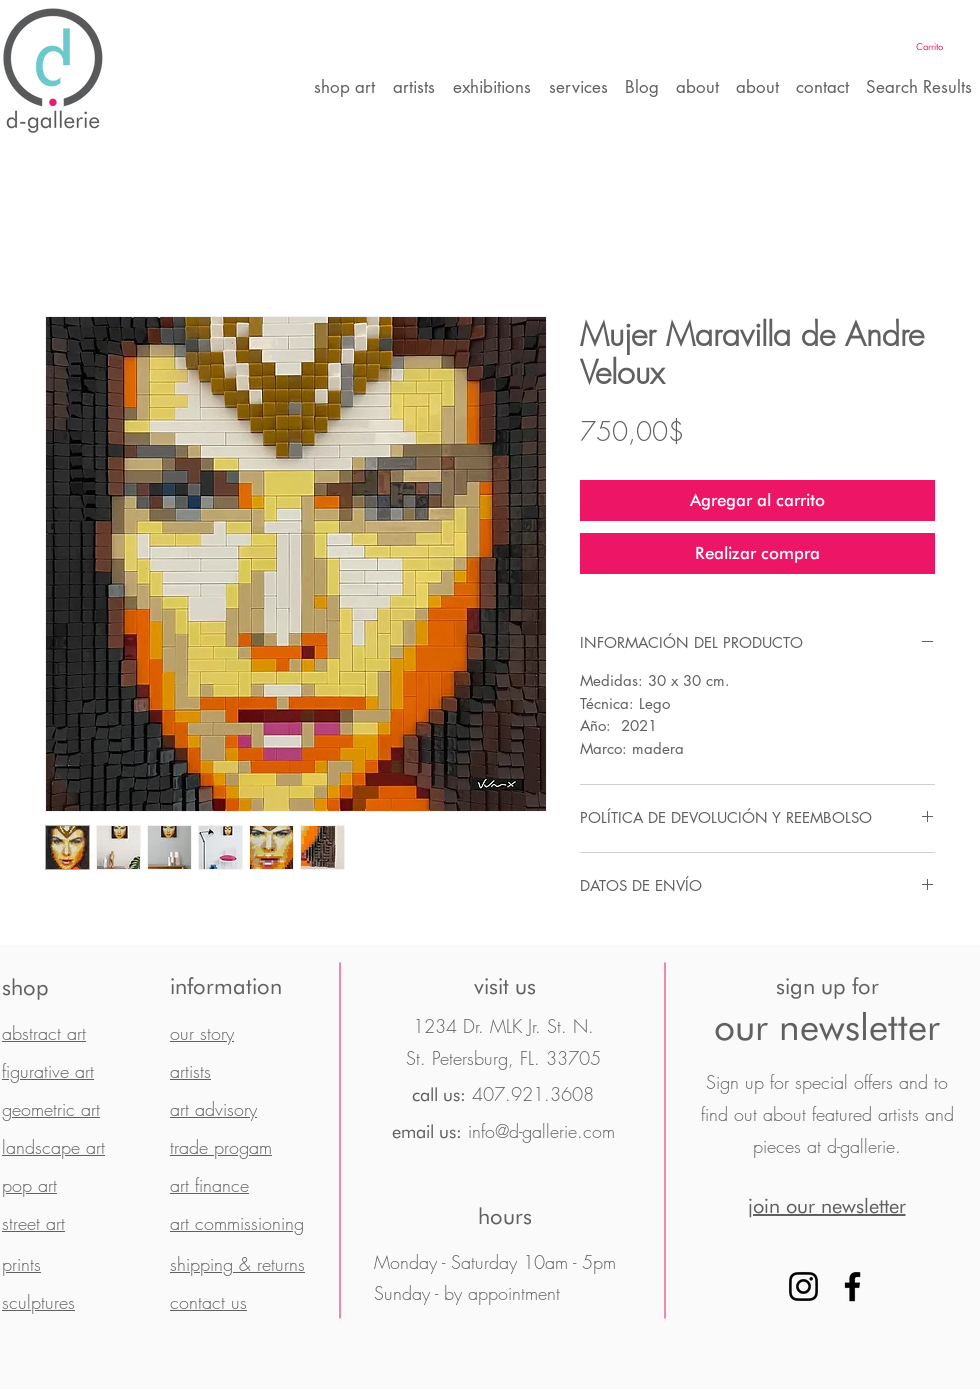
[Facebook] (852, 1286)
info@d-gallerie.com (541, 1131)
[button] (945, 46)
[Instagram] (803, 1286)
